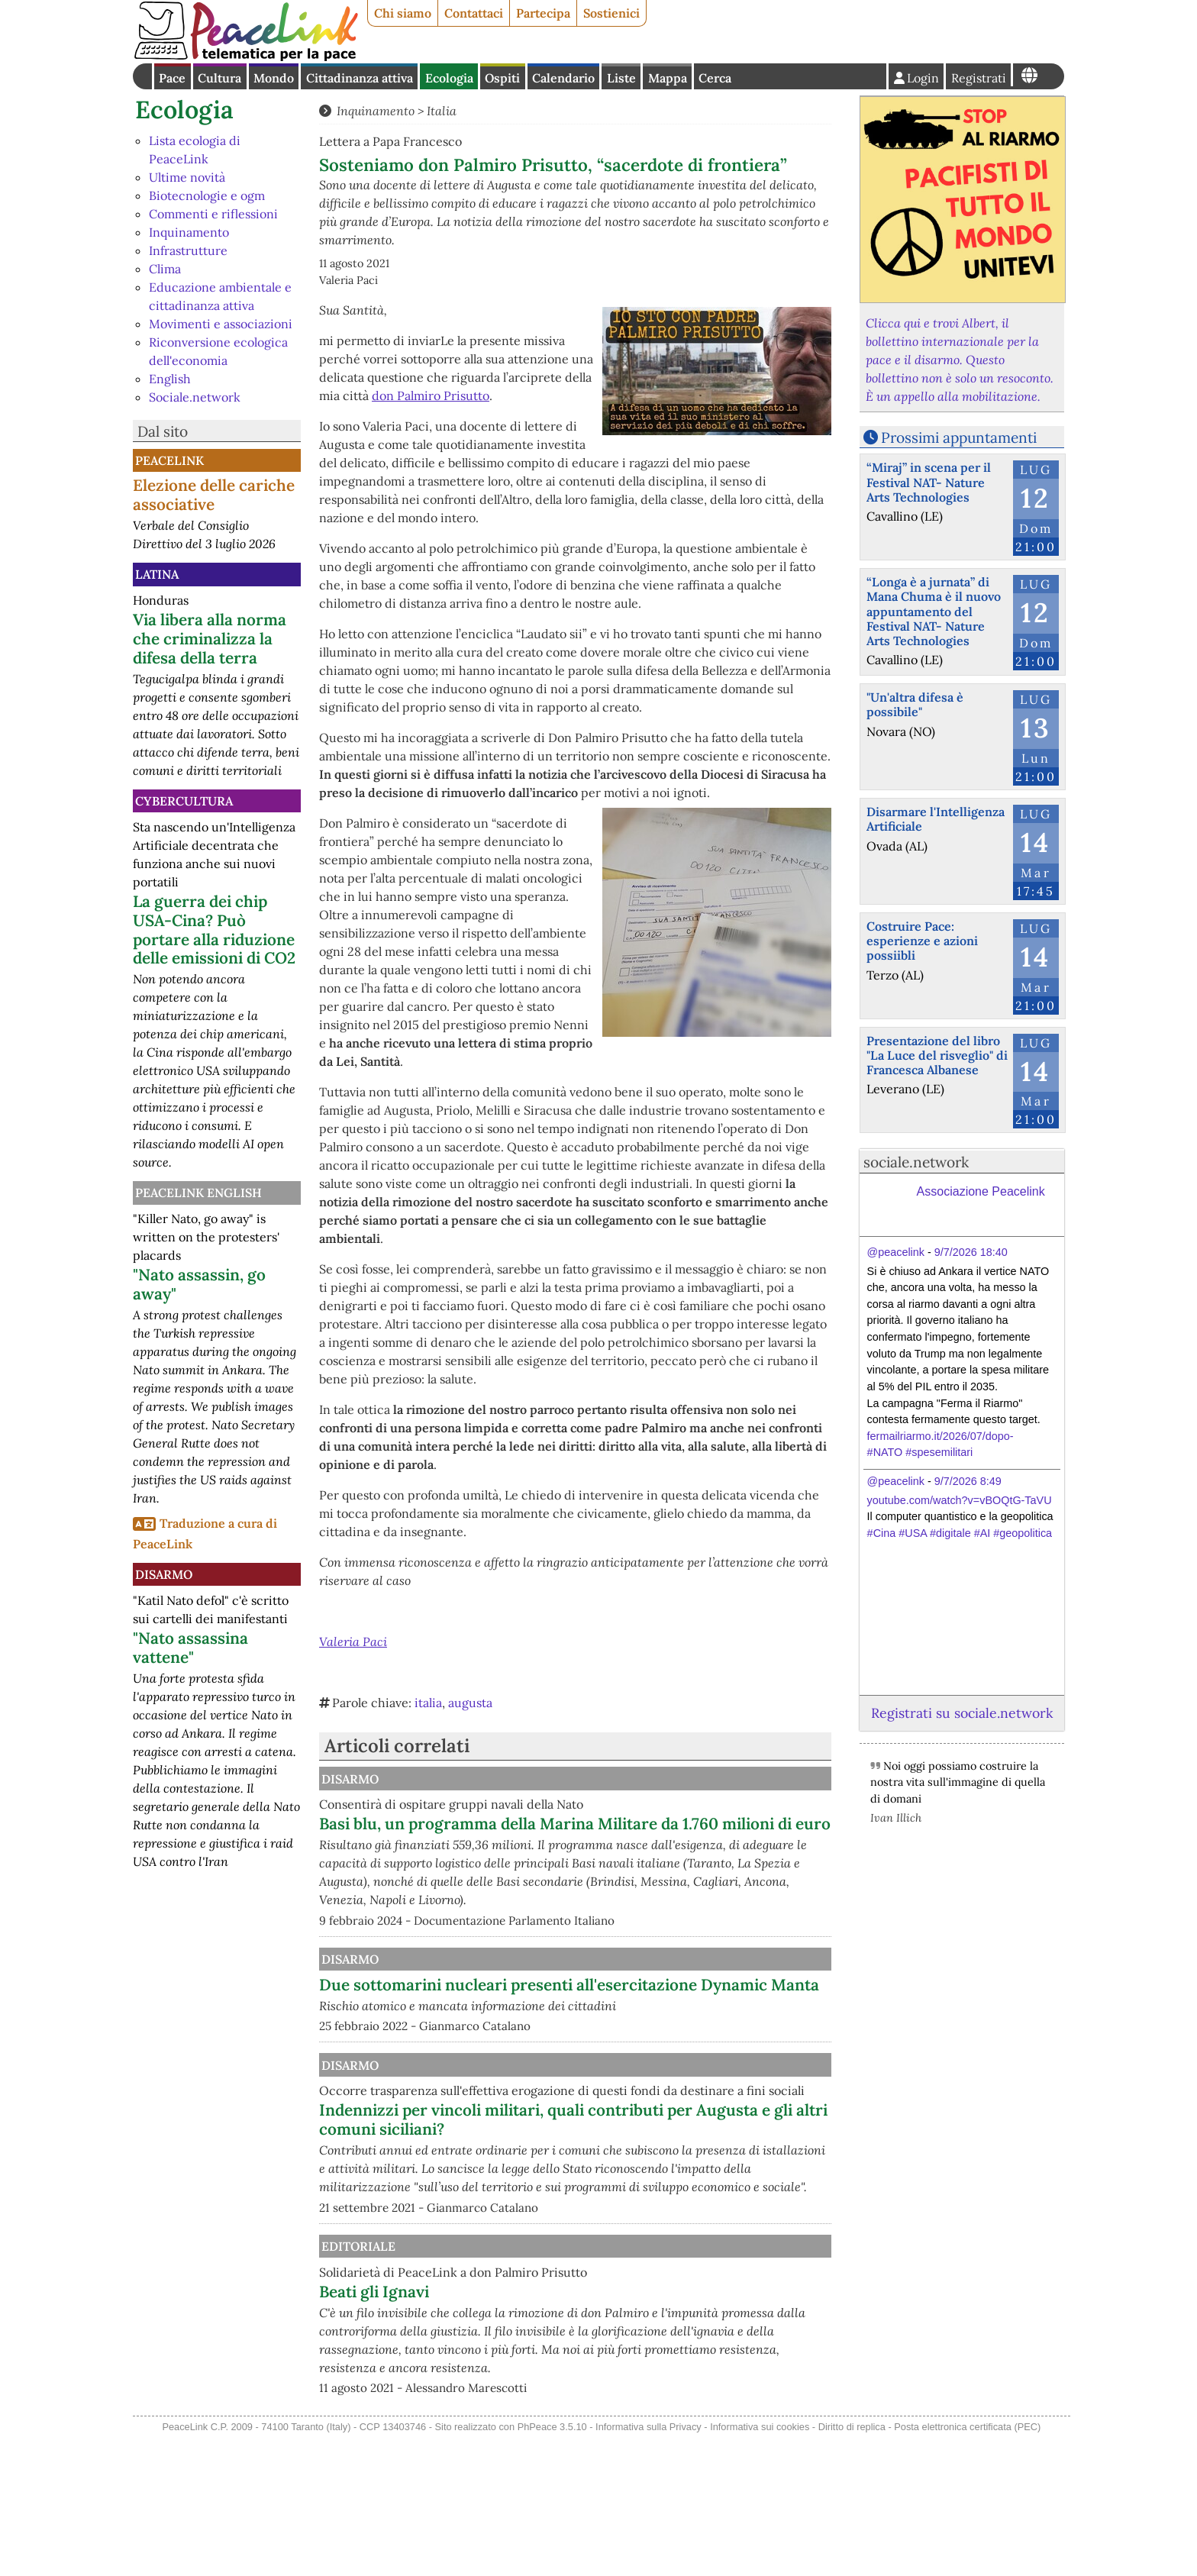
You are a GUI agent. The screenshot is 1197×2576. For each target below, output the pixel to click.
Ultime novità (187, 177)
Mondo (273, 78)
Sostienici (611, 13)
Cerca (715, 78)
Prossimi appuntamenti (959, 437)
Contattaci (473, 13)
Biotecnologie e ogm (207, 195)
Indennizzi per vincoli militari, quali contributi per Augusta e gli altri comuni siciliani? (650, 2222)
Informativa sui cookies (759, 2565)
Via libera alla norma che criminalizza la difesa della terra (209, 638)
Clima (165, 268)
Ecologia (449, 78)
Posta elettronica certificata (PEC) (967, 2565)
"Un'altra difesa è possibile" (914, 704)
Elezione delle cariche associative (214, 495)
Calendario (563, 78)
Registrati (978, 78)
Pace (172, 78)
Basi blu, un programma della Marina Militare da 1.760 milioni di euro (647, 1833)
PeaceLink (169, 460)
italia (428, 1702)
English (170, 378)
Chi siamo (402, 13)
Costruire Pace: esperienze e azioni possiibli (922, 940)
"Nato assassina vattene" (190, 1647)
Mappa (667, 78)
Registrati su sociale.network (962, 1713)
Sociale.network (194, 397)
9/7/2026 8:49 (968, 1481)
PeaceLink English (198, 1192)
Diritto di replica (852, 2565)
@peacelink (895, 1252)
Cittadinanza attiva (359, 78)
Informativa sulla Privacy (648, 2565)
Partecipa (543, 13)
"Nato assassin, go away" (199, 1284)
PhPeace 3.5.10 (552, 2565)
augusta (470, 1702)
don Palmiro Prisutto (430, 395)
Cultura (219, 78)
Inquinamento (189, 232)
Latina (157, 574)
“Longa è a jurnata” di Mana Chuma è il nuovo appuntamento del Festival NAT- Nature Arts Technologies (933, 611)
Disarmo (163, 1574)
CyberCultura (184, 801)
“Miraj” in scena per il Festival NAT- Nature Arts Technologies (928, 482)
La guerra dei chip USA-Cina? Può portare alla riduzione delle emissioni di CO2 (214, 930)
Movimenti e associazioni (220, 323)
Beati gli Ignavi (533, 2412)
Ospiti (502, 78)
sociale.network (916, 1162)
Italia (442, 110)
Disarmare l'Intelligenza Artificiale (935, 819)
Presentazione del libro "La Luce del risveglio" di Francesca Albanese (937, 1055)
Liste (621, 78)
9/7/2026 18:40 (971, 1252)
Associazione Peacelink (981, 1191)
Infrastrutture (188, 250)
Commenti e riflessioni (213, 213)
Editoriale (515, 2366)
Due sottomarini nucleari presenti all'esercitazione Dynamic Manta (604, 2013)
